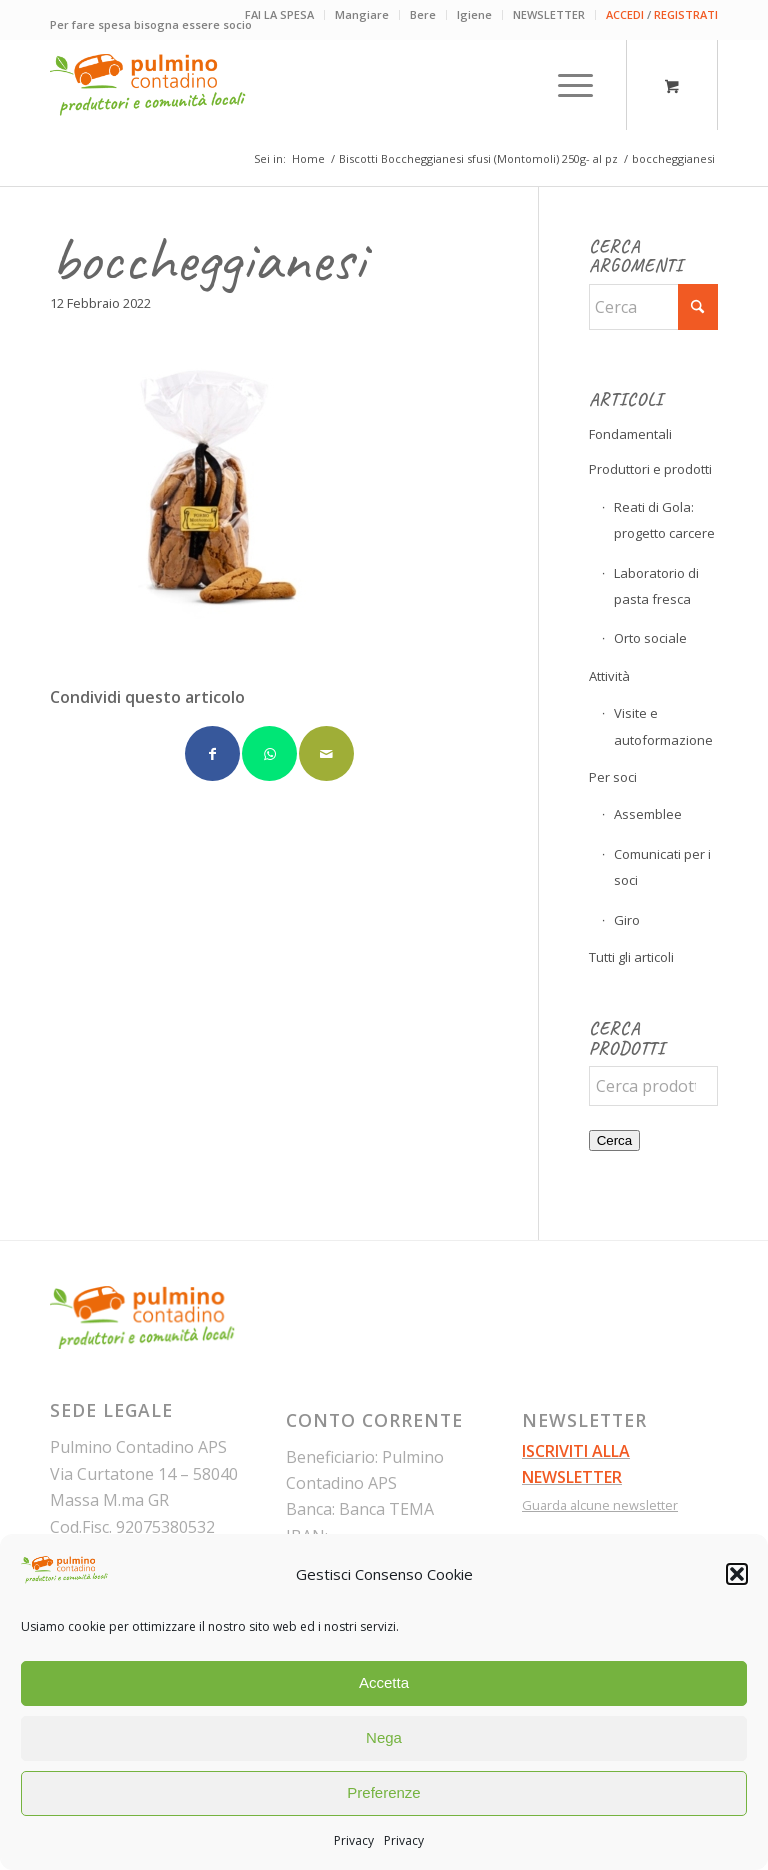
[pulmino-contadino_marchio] (148, 85)
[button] (737, 1574)
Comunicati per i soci (662, 867)
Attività (609, 676)
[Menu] (565, 85)
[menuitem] (280, 15)
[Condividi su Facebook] (212, 753)
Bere (423, 14)
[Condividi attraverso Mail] (326, 753)
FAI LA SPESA (279, 14)
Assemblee (648, 814)
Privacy (354, 1840)
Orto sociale (650, 638)
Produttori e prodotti (650, 469)
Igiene (474, 14)
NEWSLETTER (549, 14)
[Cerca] (653, 307)
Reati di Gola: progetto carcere (664, 520)
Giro (627, 920)
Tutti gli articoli (631, 957)
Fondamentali (630, 434)
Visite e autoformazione (663, 726)
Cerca (615, 1140)
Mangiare (362, 14)
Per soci (613, 777)
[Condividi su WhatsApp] (269, 753)
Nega (384, 1737)
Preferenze (383, 1792)
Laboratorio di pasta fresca (656, 586)
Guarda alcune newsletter (600, 1505)
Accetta (384, 1682)
